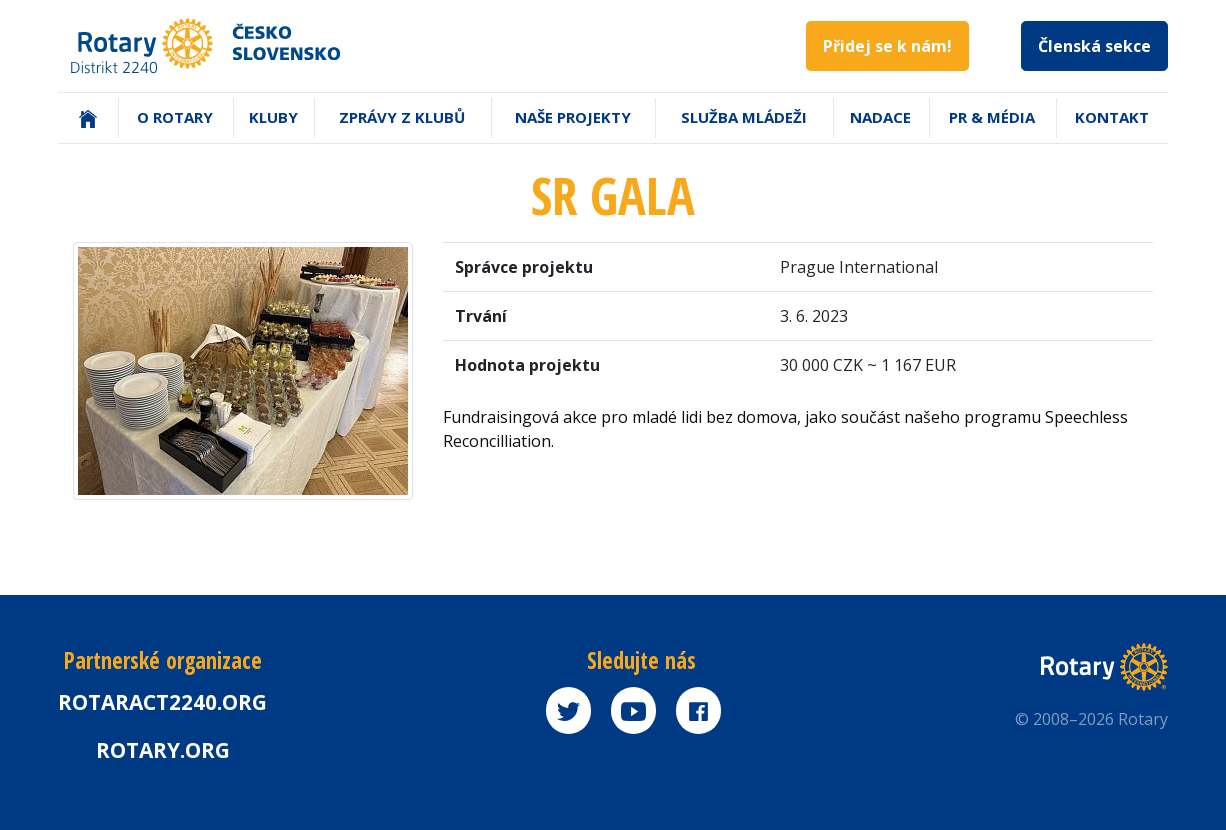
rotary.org (163, 750)
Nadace (880, 117)
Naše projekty (573, 117)
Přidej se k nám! (887, 46)
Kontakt (1112, 117)
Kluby (273, 117)
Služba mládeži (744, 117)
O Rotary (175, 117)
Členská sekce (1094, 46)
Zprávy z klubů (402, 117)
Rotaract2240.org (162, 702)
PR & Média (992, 117)
